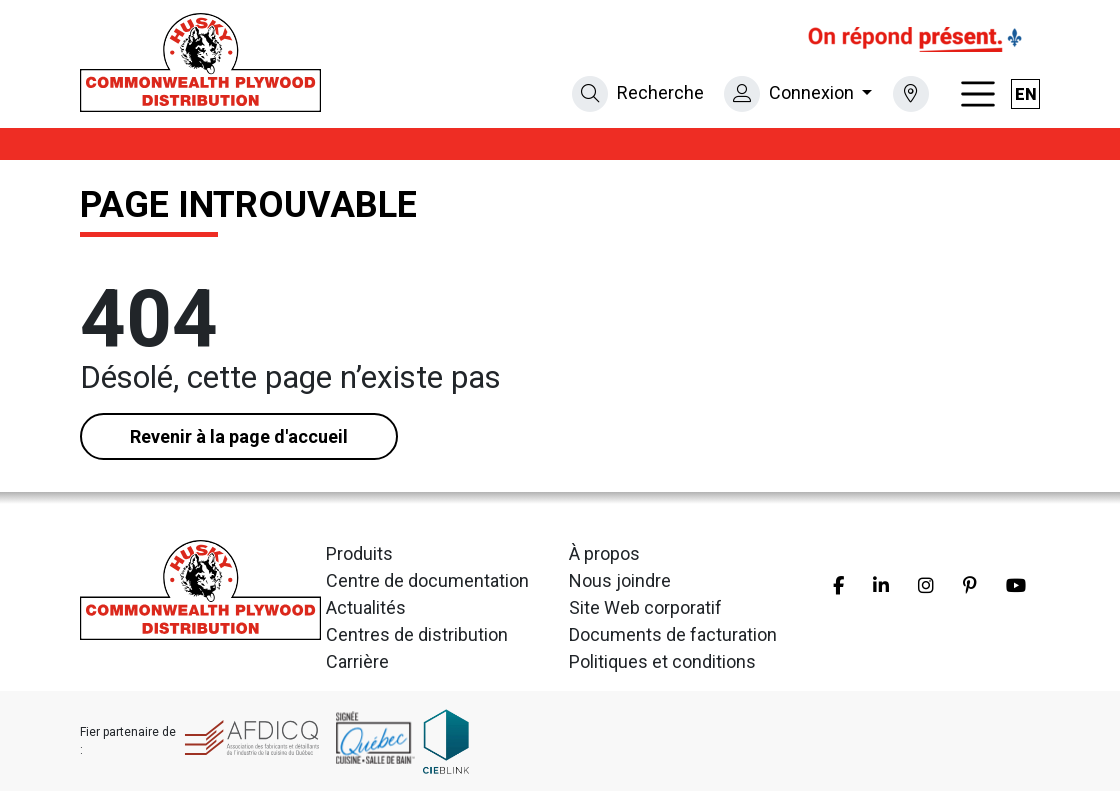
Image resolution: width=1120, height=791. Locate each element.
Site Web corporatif (645, 607)
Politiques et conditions (662, 661)
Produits (359, 553)
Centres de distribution (417, 634)
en (1026, 94)
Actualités (366, 607)
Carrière (357, 661)
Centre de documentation (427, 580)
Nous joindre (620, 580)
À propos (604, 553)
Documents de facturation (673, 634)
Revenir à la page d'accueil (239, 436)
